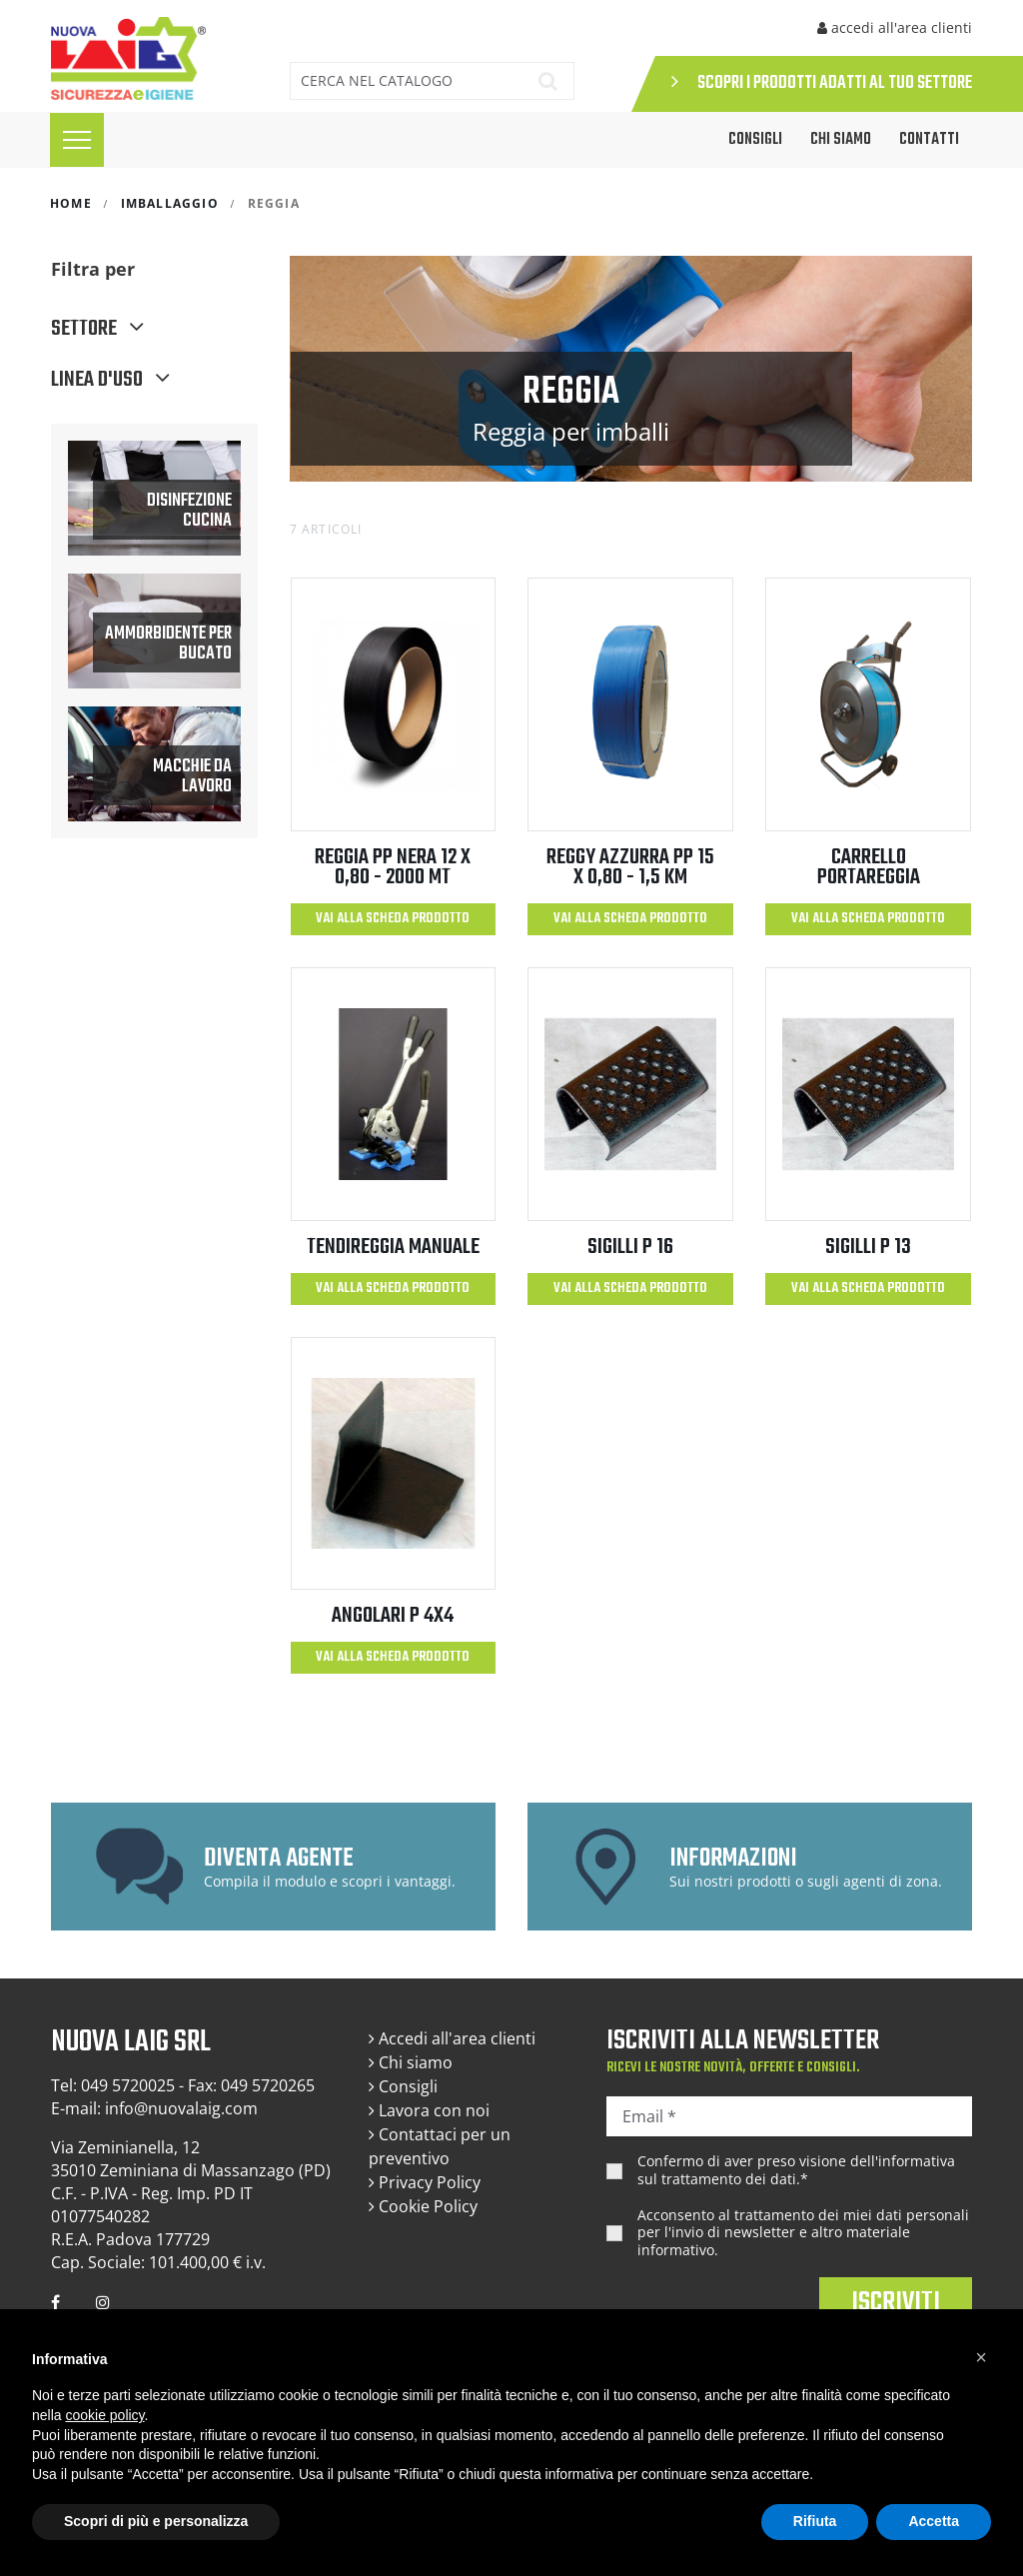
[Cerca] (403, 81)
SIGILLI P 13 (868, 1247)
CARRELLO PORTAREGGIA (868, 867)
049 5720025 (128, 2085)
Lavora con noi (429, 2110)
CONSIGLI (755, 140)
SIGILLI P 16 (630, 1247)
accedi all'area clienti (894, 27)
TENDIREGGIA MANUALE (393, 1247)
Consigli (403, 2086)
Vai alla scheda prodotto (393, 918)
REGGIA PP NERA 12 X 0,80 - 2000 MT (393, 867)
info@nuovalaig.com (181, 2108)
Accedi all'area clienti (452, 2038)
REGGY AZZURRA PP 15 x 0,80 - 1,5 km (630, 867)
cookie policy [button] (104, 2415)
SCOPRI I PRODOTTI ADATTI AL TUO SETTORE (821, 83)
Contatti (929, 140)
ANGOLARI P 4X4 (393, 1616)
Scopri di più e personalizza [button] (156, 2521)
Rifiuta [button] (815, 2521)
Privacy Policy (425, 2182)
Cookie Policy (423, 2206)
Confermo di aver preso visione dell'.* (796, 2169)
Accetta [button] (933, 2521)
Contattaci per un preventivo (440, 2146)
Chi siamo (840, 140)
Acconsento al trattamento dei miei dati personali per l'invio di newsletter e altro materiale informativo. (803, 2232)
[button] (981, 2357)
